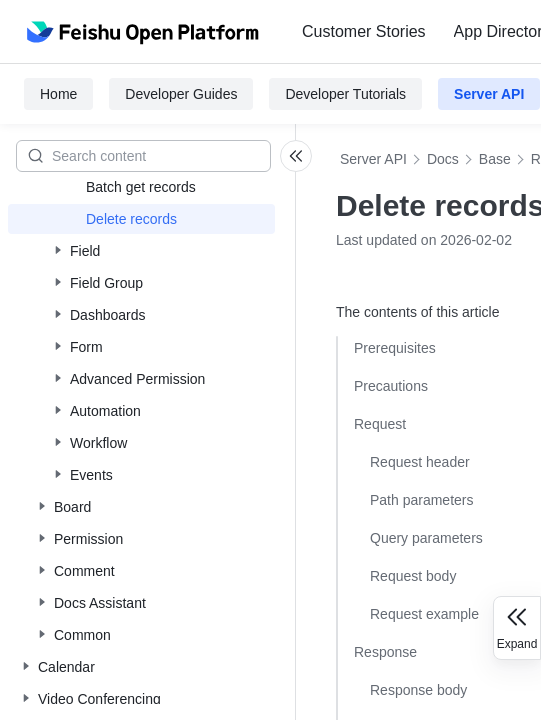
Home (58, 94)
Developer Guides (181, 94)
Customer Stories (364, 31)
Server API (489, 94)
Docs (443, 159)
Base (495, 159)
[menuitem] (364, 32)
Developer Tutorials (345, 94)
